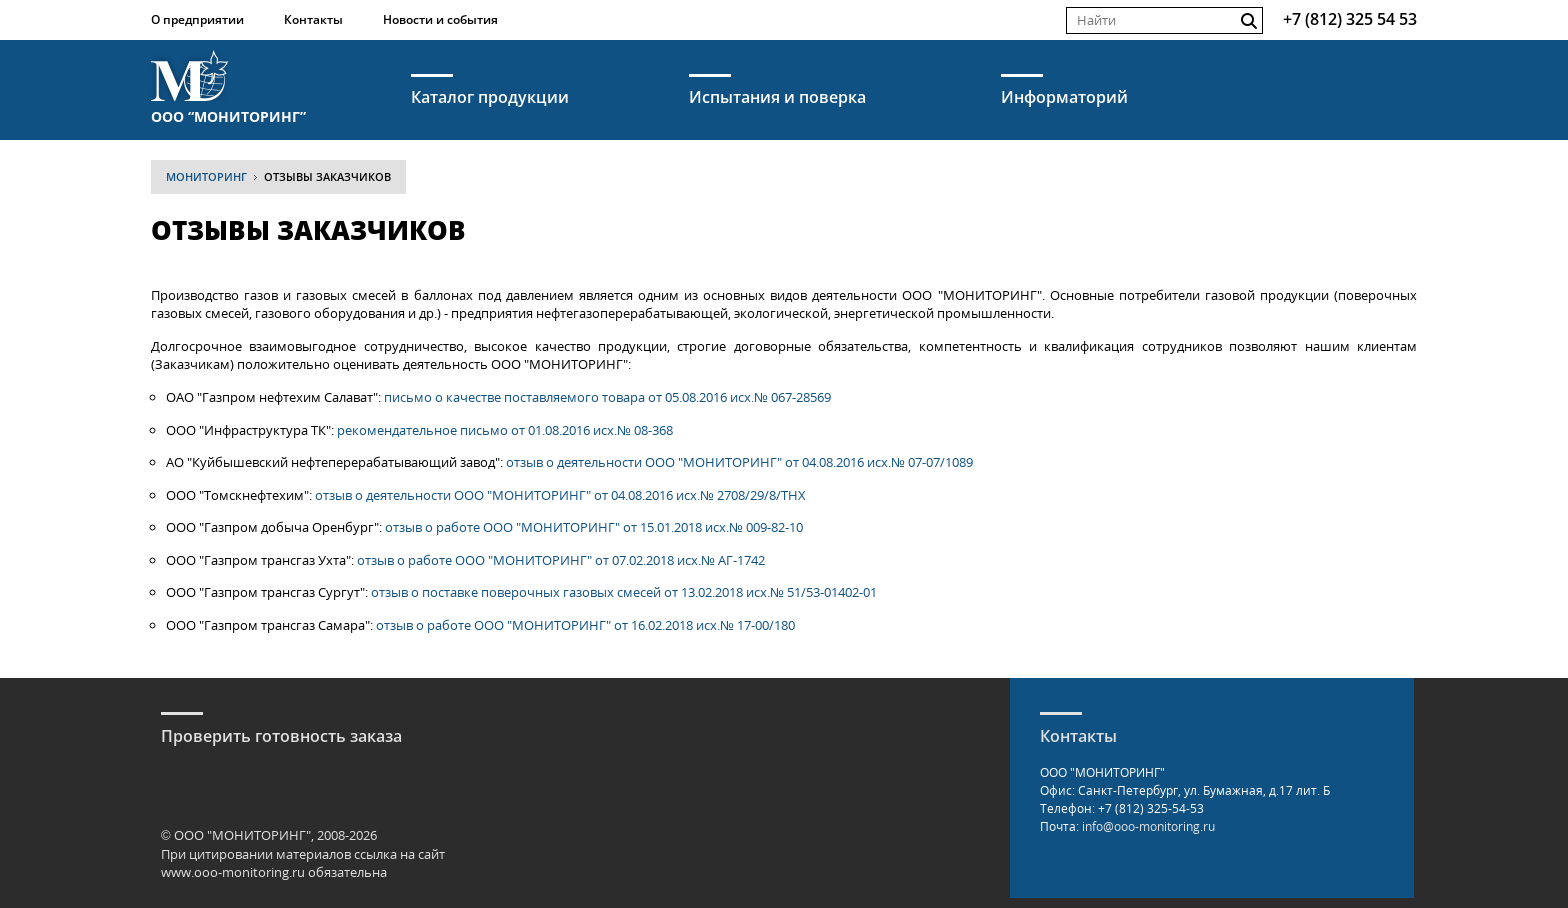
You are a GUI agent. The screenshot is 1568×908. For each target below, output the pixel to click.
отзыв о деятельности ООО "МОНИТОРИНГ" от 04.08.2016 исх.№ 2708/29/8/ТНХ (560, 495)
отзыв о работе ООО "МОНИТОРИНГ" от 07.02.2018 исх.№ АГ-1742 (561, 560)
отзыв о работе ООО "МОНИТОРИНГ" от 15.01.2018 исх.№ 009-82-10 (594, 527)
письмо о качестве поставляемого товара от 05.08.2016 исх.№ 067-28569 (607, 397)
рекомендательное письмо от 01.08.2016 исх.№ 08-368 (505, 430)
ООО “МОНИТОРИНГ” (228, 115)
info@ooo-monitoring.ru (1148, 826)
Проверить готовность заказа (281, 736)
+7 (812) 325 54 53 (1350, 19)
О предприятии (197, 19)
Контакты (313, 19)
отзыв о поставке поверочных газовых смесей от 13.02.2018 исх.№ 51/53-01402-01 (624, 592)
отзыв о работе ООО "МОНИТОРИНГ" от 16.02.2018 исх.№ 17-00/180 (585, 625)
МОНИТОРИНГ (206, 176)
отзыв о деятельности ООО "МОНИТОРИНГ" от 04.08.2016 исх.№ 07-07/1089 (739, 462)
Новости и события (440, 19)
